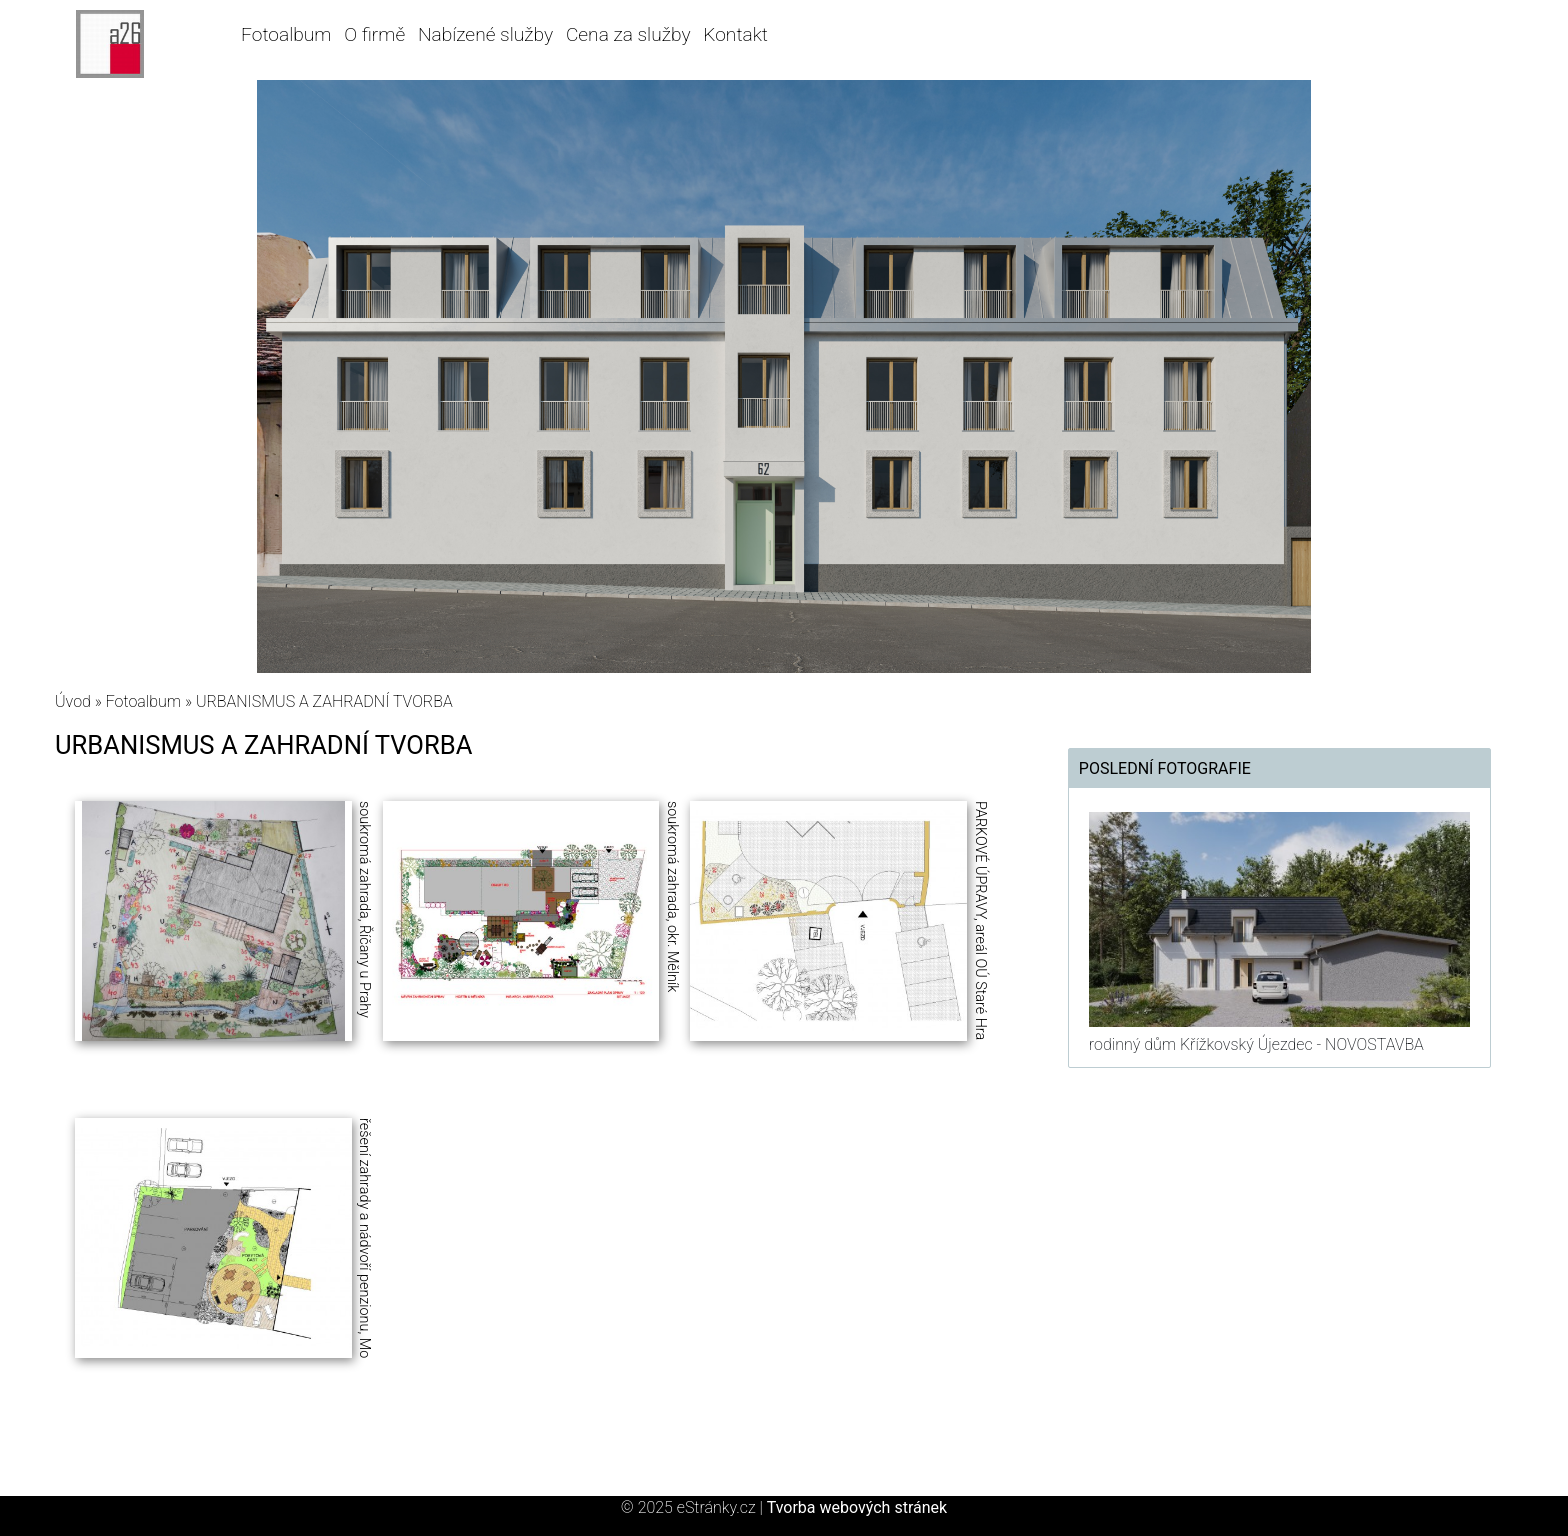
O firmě (374, 34)
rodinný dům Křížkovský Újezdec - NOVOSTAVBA (1256, 1044)
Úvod (73, 701)
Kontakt (735, 34)
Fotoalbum (286, 34)
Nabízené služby (485, 34)
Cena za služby (628, 34)
